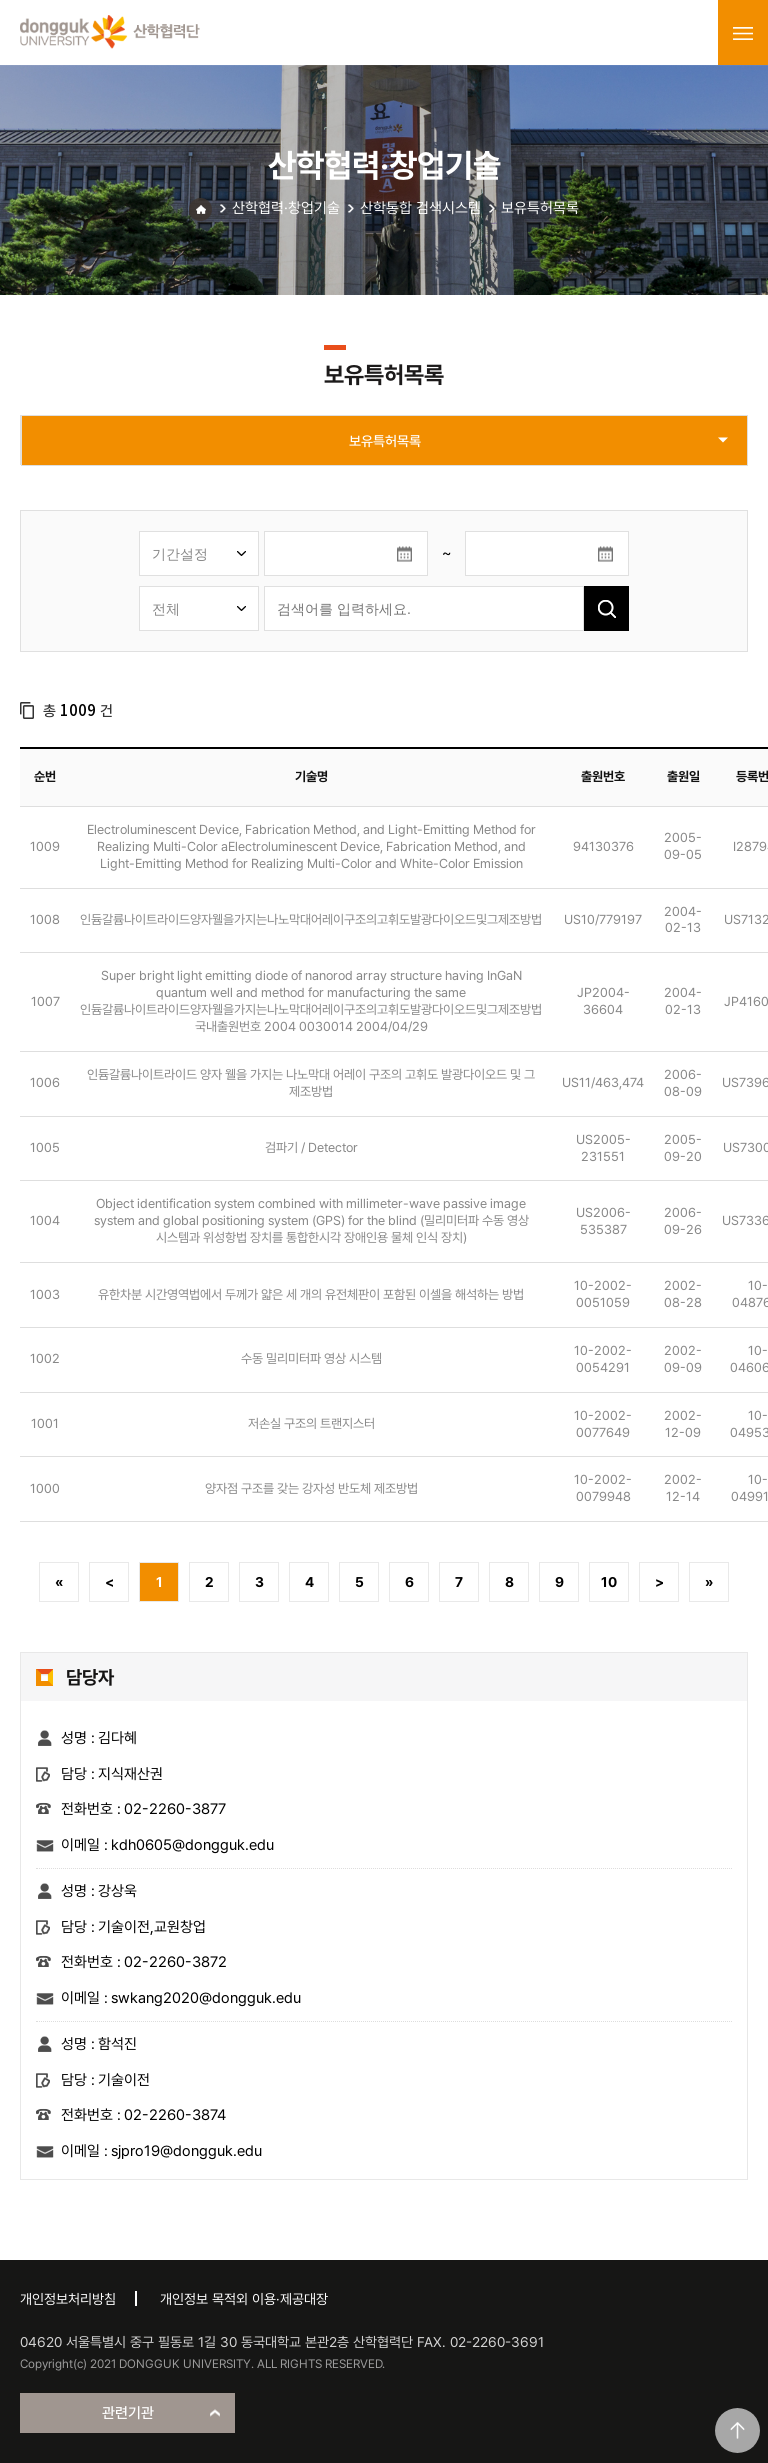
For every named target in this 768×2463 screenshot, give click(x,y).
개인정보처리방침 (68, 2299)
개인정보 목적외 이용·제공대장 (244, 2299)
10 (609, 1582)
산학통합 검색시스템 (420, 208)
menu (743, 33)
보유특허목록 (540, 208)
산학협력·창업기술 (286, 208)
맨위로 (737, 2430)
